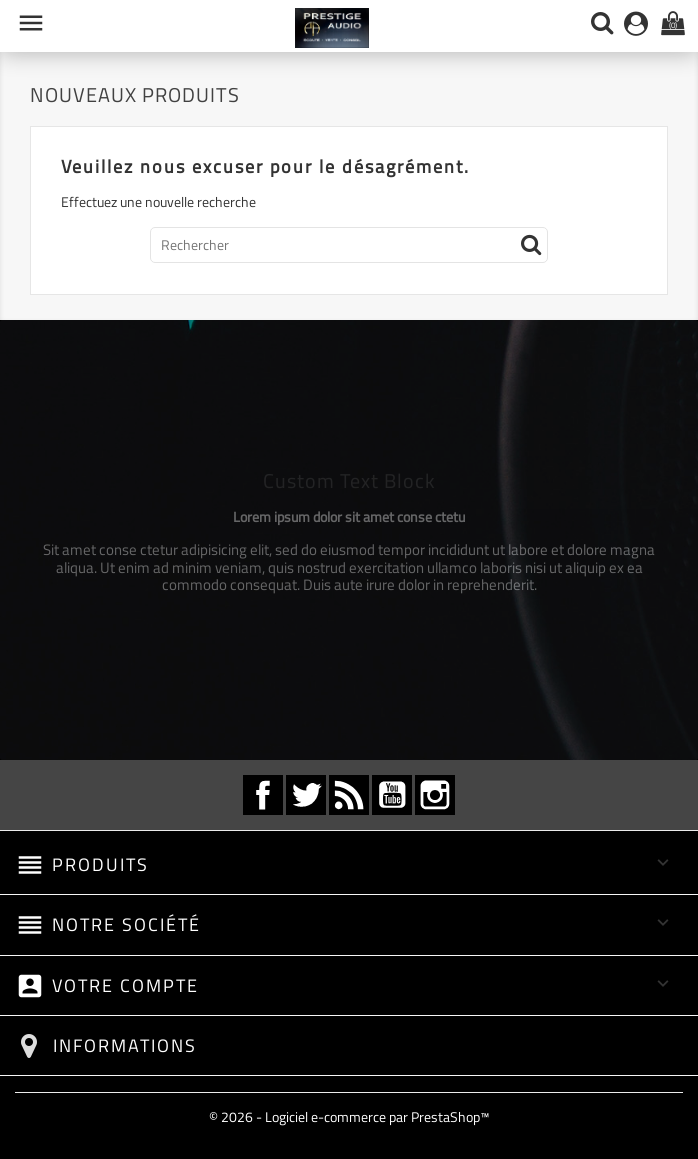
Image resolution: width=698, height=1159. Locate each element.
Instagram (435, 795)
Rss (349, 795)
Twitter (306, 795)
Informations (125, 1045)
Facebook (263, 795)
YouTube (392, 795)
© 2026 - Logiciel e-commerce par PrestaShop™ (349, 1116)
